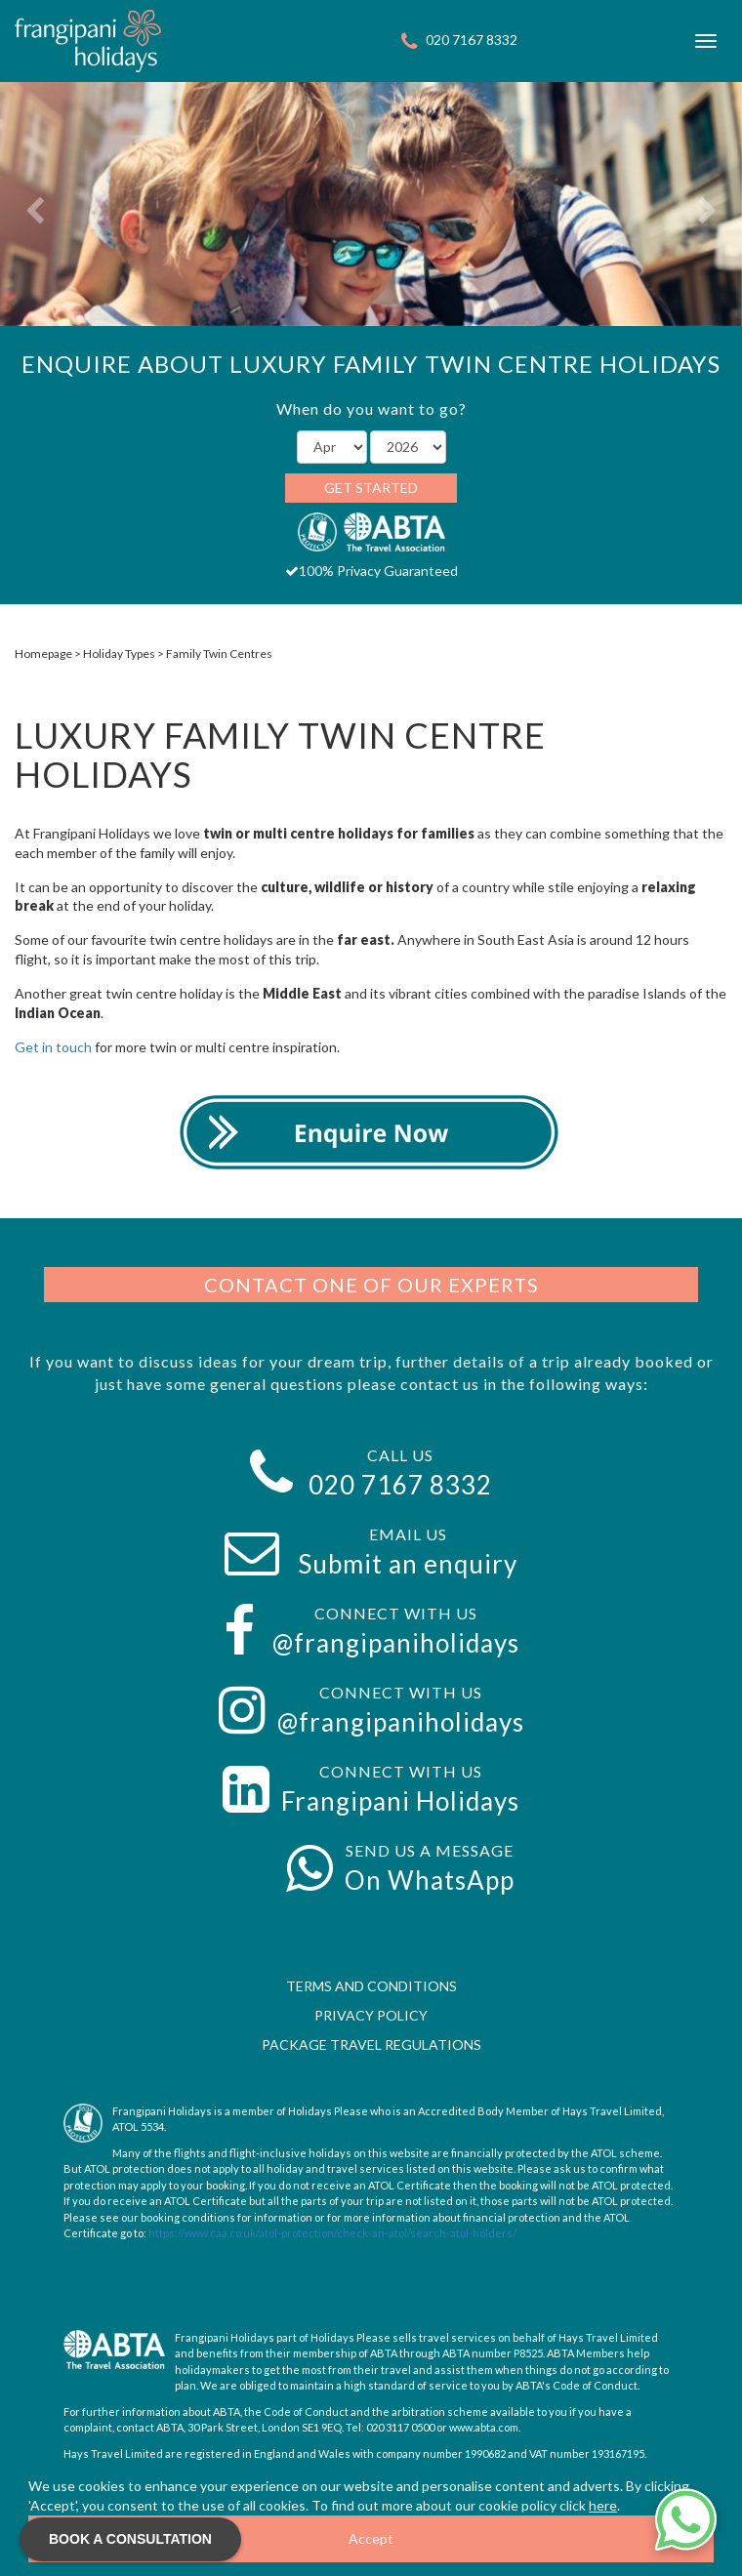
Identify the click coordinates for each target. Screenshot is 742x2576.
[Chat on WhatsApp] (685, 2519)
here (603, 2505)
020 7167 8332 (471, 39)
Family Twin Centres (219, 653)
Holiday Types (119, 653)
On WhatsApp (430, 1880)
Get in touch (55, 1047)
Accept (371, 2538)
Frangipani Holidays (400, 1801)
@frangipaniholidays (395, 1642)
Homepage (43, 653)
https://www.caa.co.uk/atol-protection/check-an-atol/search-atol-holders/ (332, 2233)
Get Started (371, 487)
